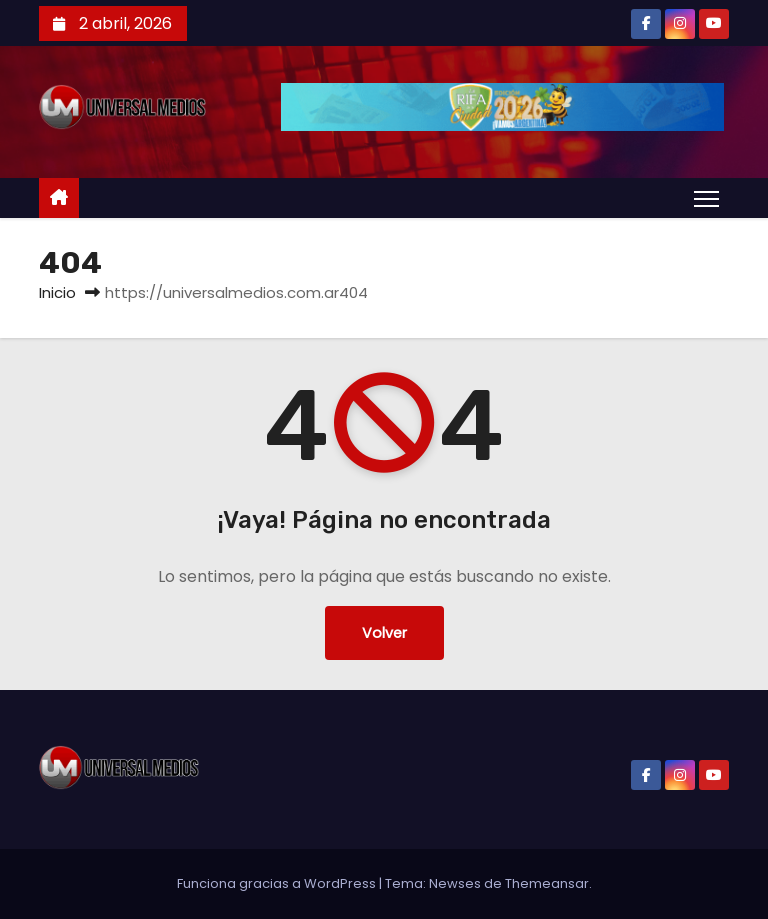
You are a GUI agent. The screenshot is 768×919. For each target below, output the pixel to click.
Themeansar (547, 883)
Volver (384, 633)
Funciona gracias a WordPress (278, 883)
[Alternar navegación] (706, 198)
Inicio (57, 292)
